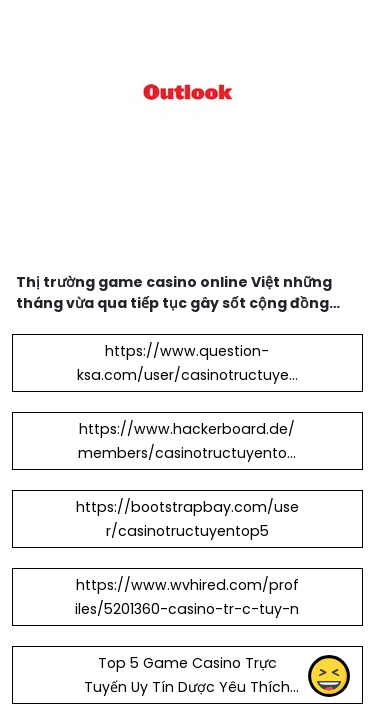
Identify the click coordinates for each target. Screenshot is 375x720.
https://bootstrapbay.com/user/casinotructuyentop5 (187, 519)
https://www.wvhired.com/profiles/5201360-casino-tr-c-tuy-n (187, 597)
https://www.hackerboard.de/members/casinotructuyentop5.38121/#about (187, 453)
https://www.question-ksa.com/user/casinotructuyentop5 (187, 375)
